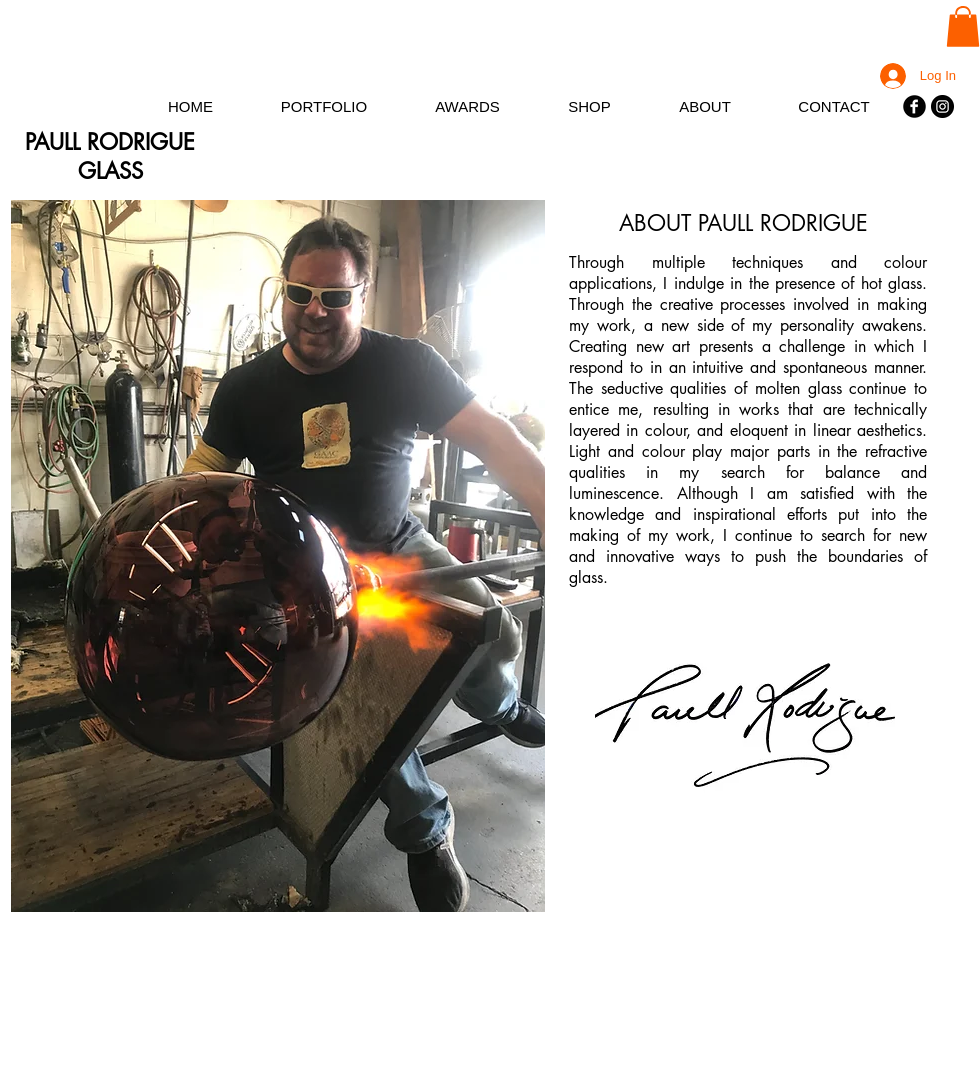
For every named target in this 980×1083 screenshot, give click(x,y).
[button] (963, 26)
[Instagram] (942, 106)
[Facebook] (914, 106)
